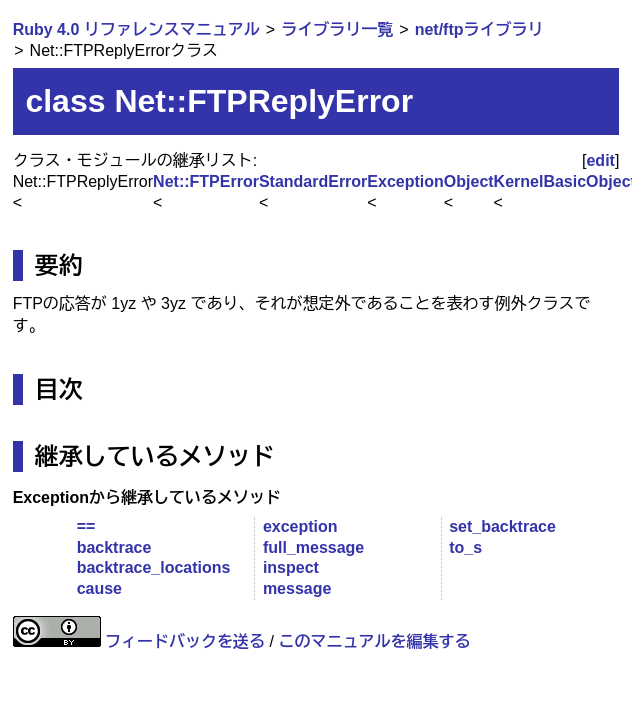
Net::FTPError (206, 181)
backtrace (114, 547)
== (86, 526)
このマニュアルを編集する (374, 641)
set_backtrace (502, 526)
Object (469, 181)
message (297, 588)
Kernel (519, 181)
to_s (465, 547)
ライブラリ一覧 (337, 29)
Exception (405, 181)
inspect (291, 567)
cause (99, 588)
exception (300, 526)
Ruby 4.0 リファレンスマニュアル (136, 29)
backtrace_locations (154, 567)
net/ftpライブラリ (479, 29)
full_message (313, 547)
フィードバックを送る (185, 641)
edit (600, 160)
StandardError (313, 181)
